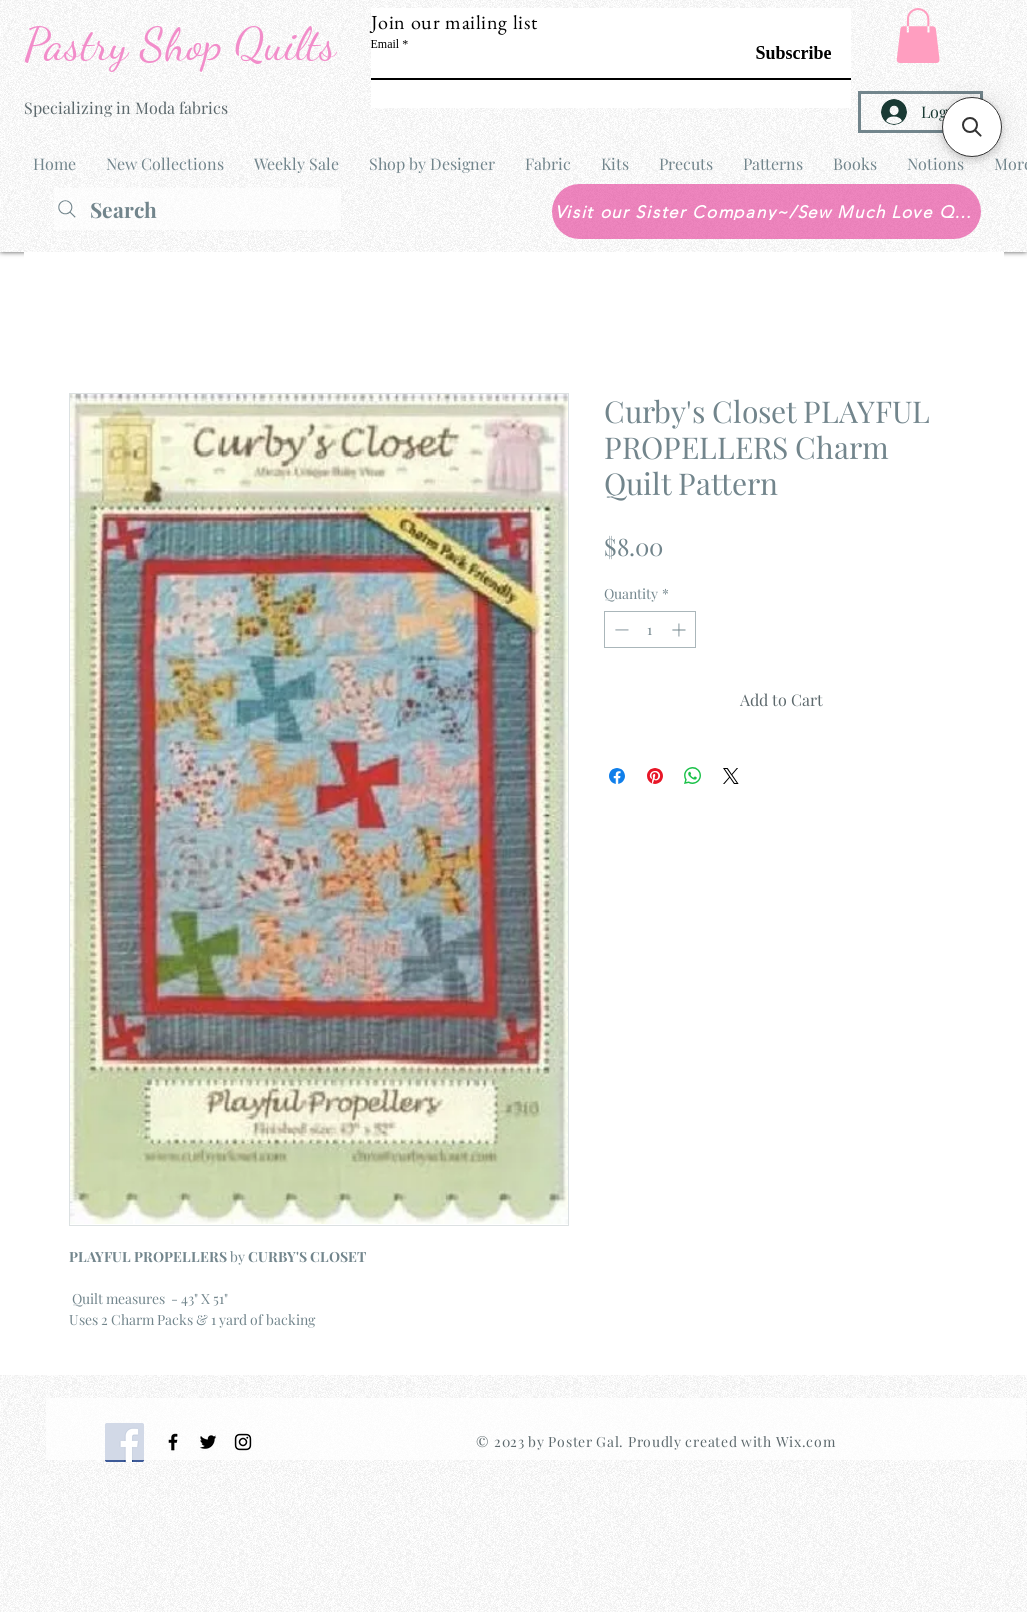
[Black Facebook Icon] (173, 1442)
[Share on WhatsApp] (693, 776)
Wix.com (806, 1441)
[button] (918, 35)
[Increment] (680, 629)
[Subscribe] (781, 53)
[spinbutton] (650, 629)
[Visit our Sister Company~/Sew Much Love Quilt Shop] (766, 211)
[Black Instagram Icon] (243, 1442)
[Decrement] (619, 629)
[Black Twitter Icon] (208, 1442)
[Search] (197, 209)
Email (385, 44)
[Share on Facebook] (617, 776)
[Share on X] (731, 776)
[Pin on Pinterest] (655, 776)
